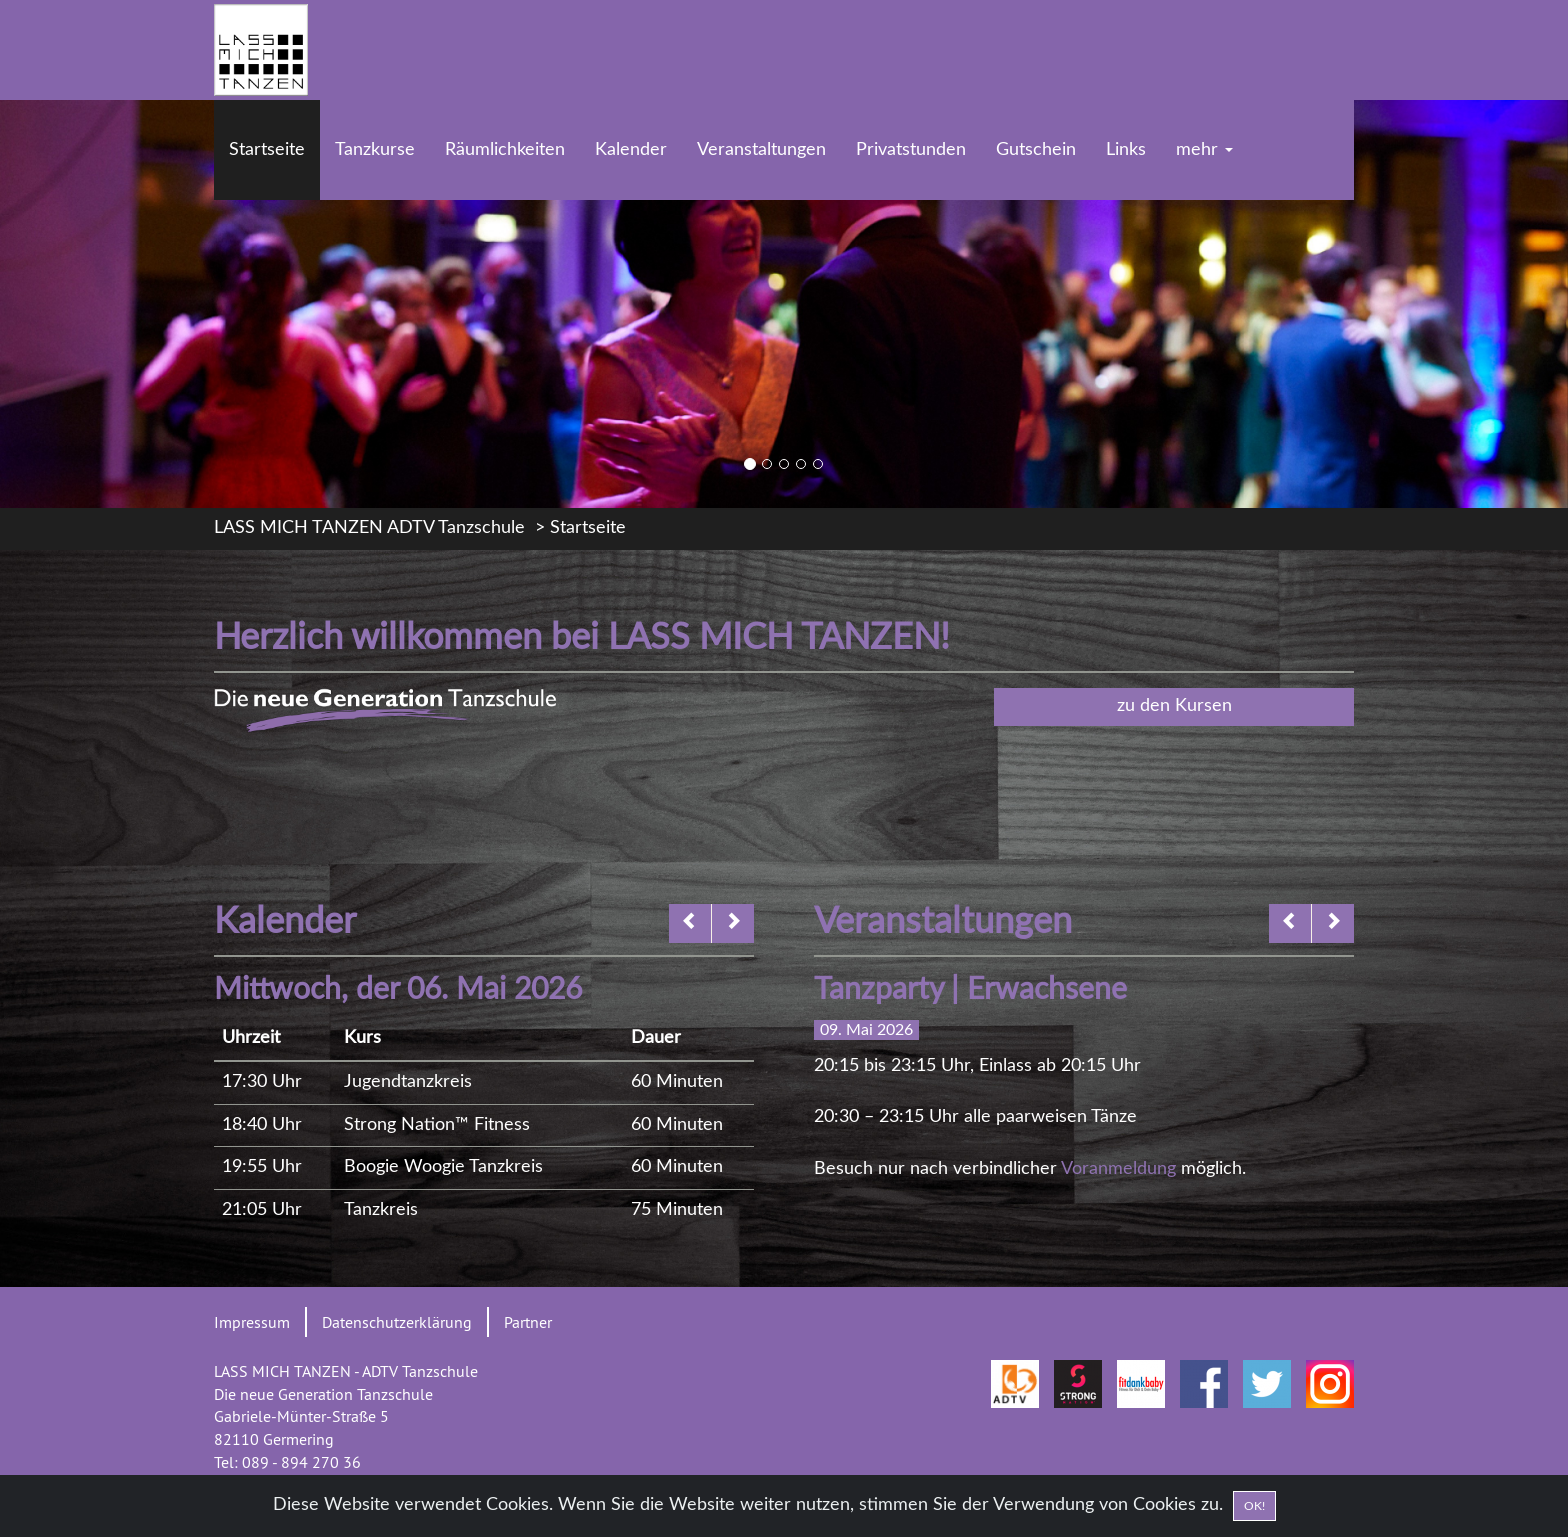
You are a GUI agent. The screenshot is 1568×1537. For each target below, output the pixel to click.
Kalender (631, 150)
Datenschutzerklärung (397, 1322)
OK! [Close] (1254, 1508)
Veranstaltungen (761, 150)
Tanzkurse (375, 150)
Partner (528, 1322)
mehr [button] (1204, 150)
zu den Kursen (1174, 706)
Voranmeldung (1118, 1169)
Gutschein (1036, 150)
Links (1126, 150)
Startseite (267, 150)
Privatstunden (911, 150)
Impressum (252, 1322)
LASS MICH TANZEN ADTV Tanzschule (369, 528)
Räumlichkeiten (505, 150)
